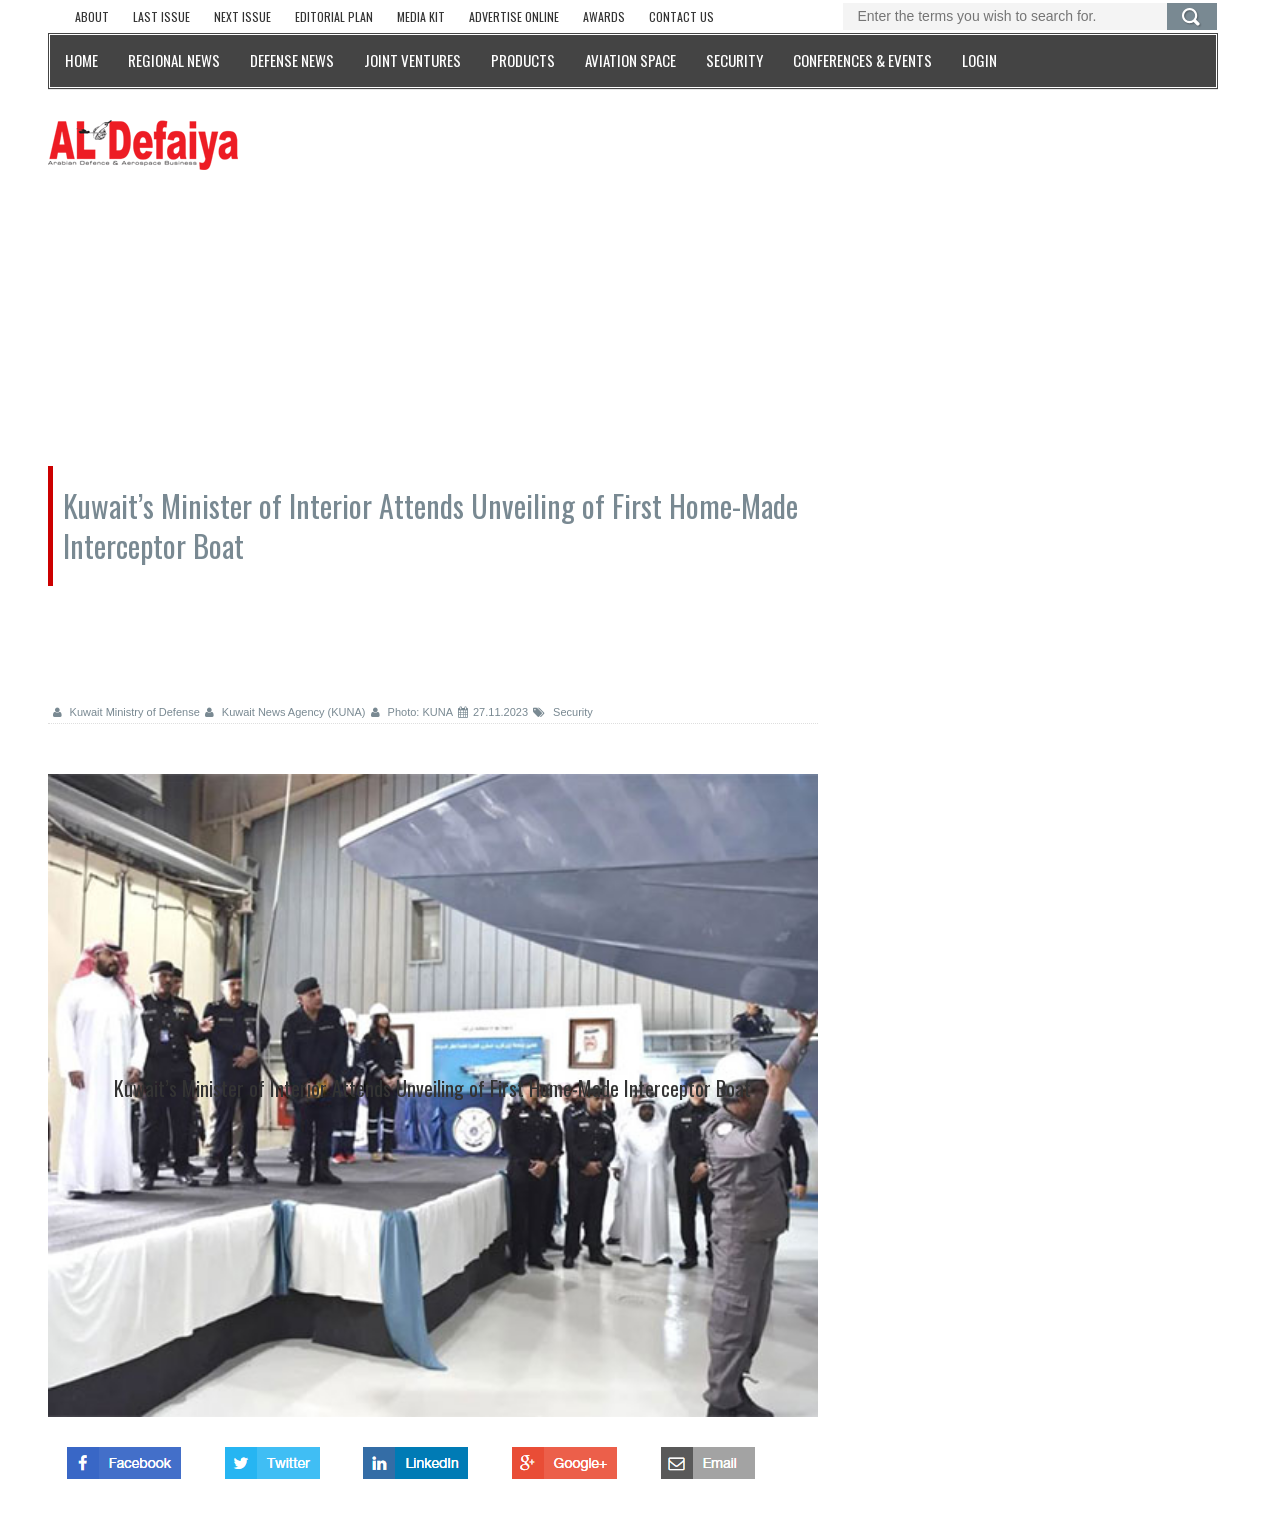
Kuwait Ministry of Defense (126, 712)
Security (563, 712)
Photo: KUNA (412, 712)
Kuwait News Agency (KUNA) (285, 712)
